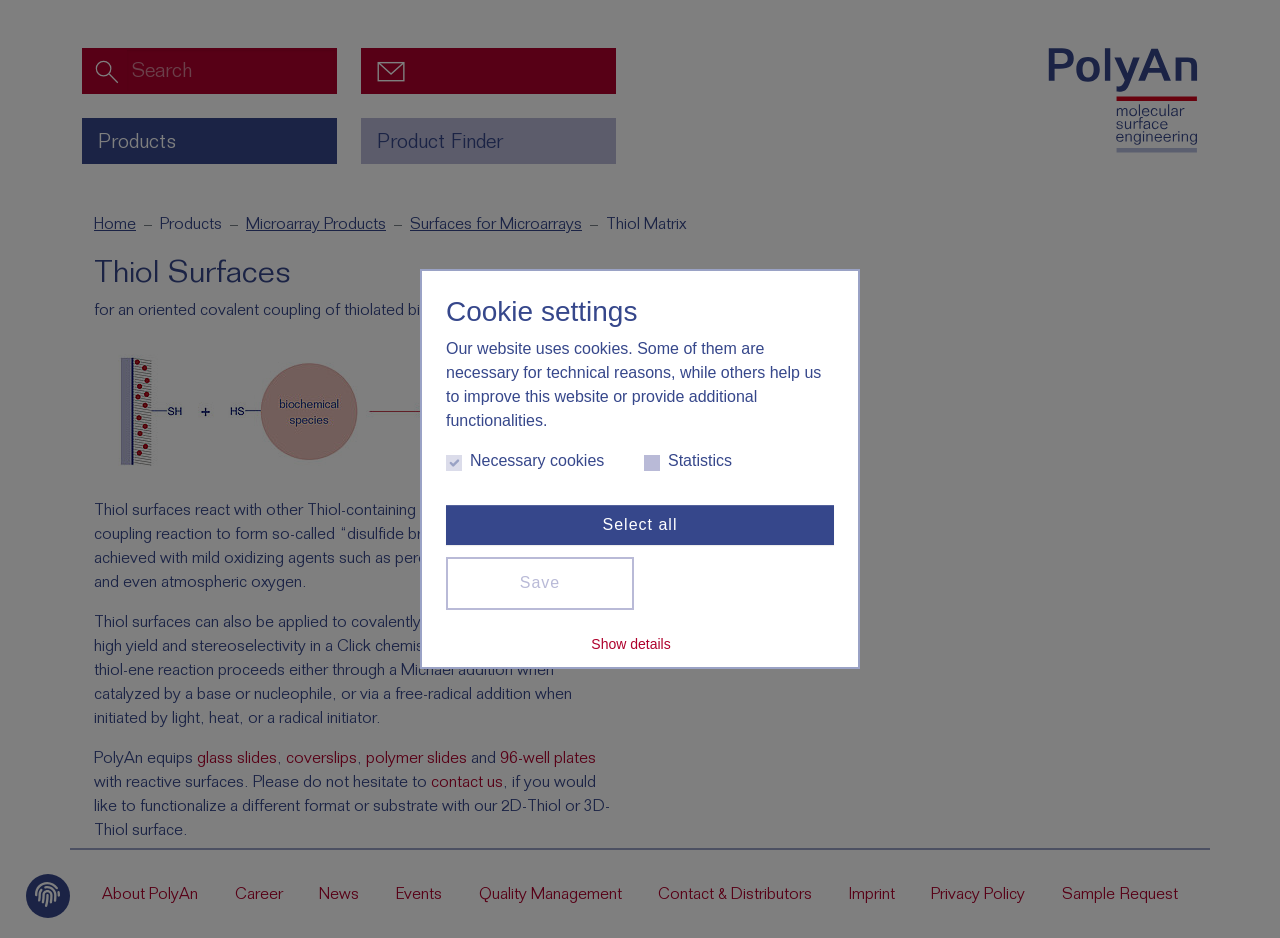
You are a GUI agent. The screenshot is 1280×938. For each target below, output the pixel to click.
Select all (640, 524)
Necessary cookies (525, 461)
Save (540, 582)
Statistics (688, 461)
